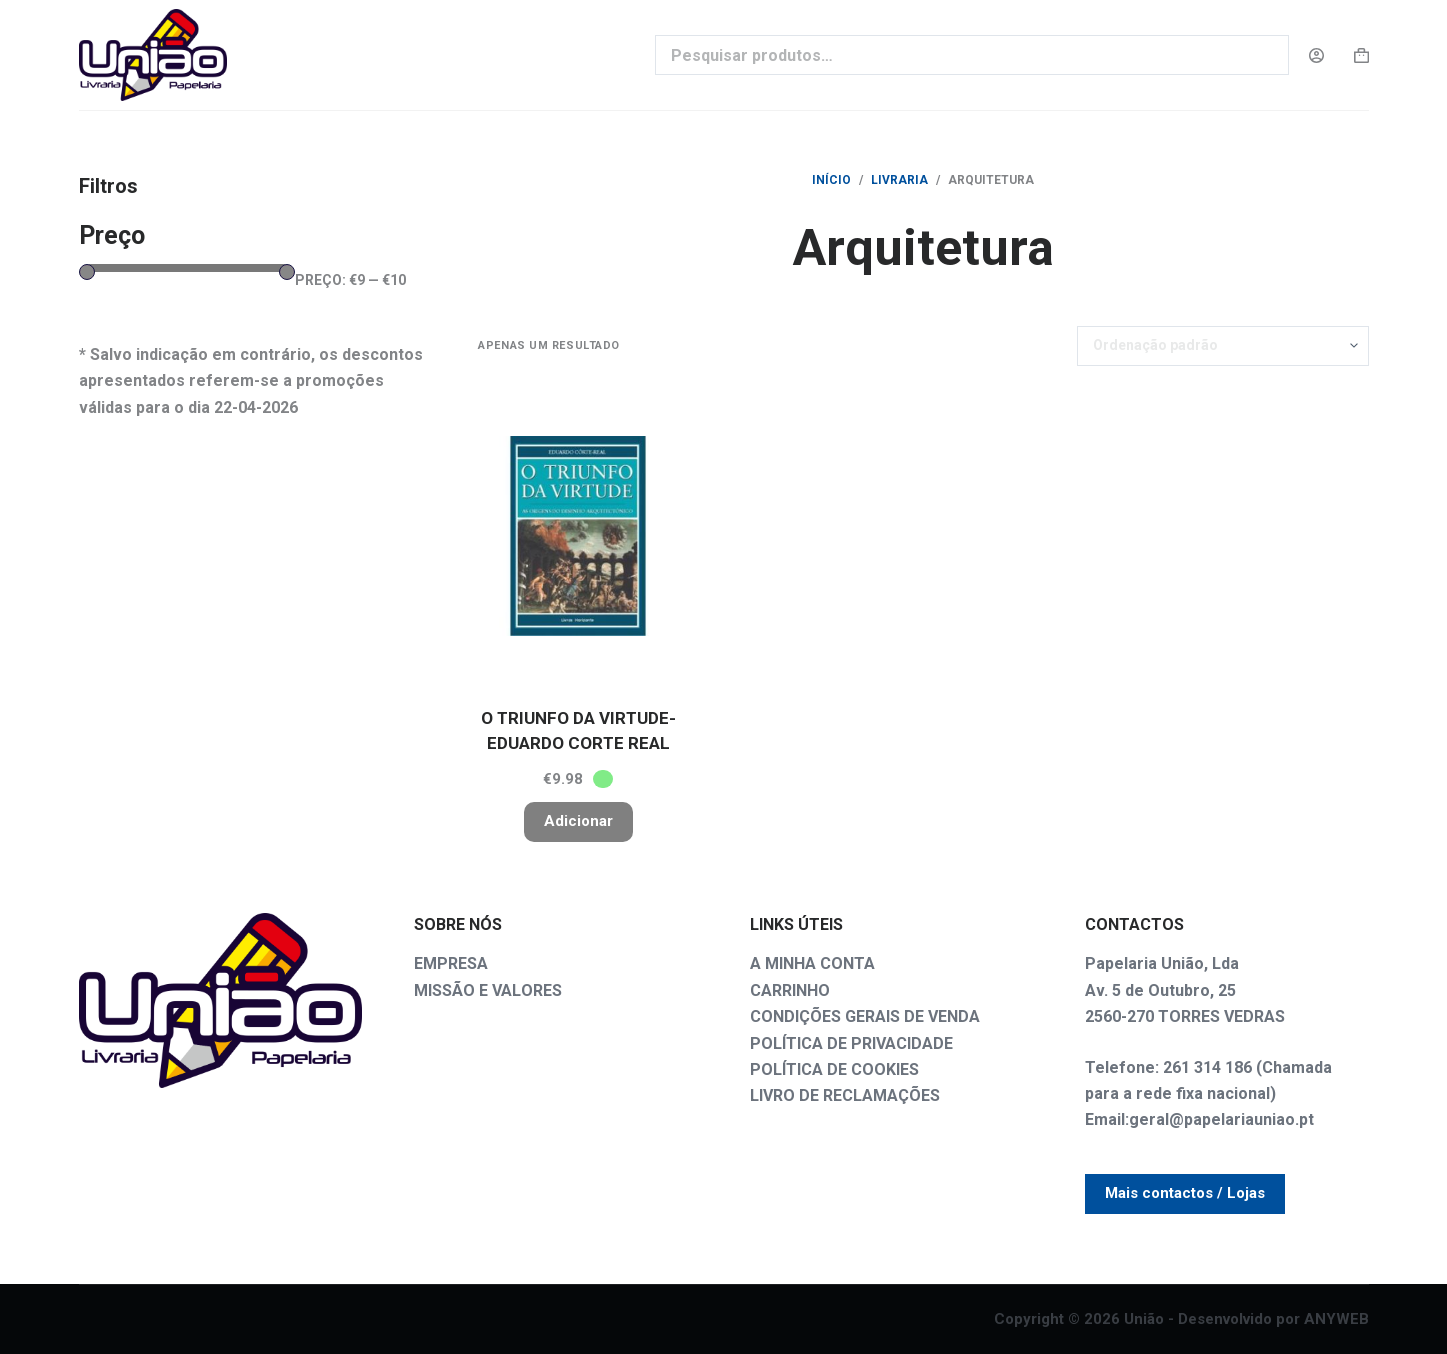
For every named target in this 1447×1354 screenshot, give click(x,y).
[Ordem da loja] (1223, 346)
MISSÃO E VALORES (488, 990)
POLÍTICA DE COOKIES (834, 1069)
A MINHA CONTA (812, 963)
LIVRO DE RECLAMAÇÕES (845, 1095)
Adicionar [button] (578, 821)
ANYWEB (1336, 1319)
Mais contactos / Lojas (1185, 1193)
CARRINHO (790, 990)
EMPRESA (451, 963)
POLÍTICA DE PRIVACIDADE (851, 1043)
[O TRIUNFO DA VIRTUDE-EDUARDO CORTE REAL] (578, 536)
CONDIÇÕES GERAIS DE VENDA (865, 1016)
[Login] (1316, 55)
